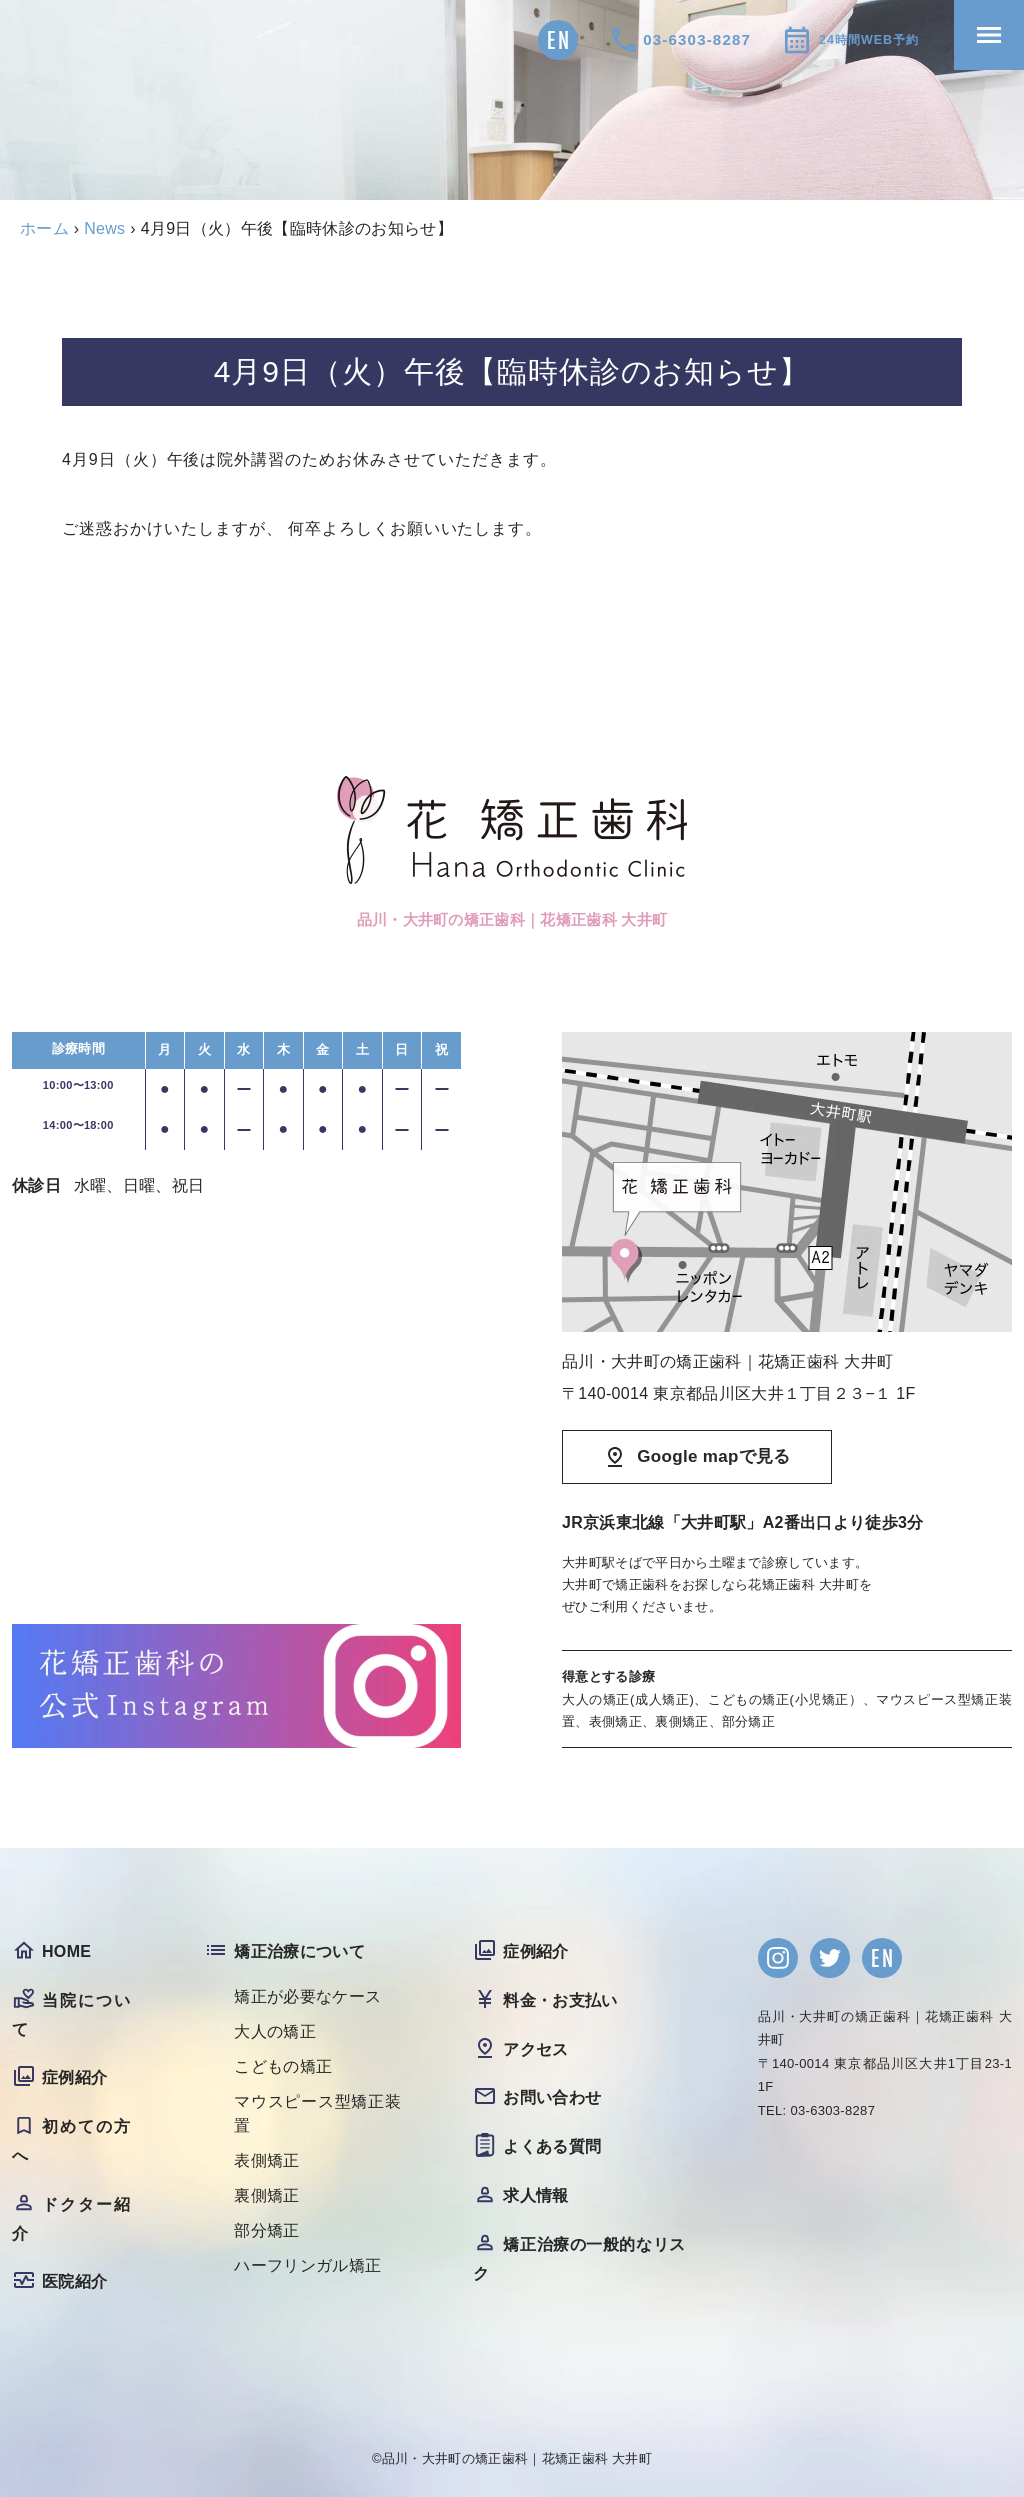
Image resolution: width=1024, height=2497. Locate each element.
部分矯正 (266, 2230)
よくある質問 (552, 2146)
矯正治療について (299, 1951)
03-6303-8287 (667, 39)
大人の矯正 (275, 2031)
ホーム (44, 228)
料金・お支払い (560, 2000)
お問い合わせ (552, 2097)
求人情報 (535, 2195)
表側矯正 (266, 2160)
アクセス (535, 2049)
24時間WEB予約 (853, 39)
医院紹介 (74, 2281)
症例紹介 (74, 2077)
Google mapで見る (713, 1456)
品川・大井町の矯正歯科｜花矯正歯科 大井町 (517, 2458)
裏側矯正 (266, 2195)
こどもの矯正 (283, 2066)
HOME (66, 1951)
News (104, 228)
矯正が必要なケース (307, 1996)
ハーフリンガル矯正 (307, 2265)
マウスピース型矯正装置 (317, 2113)
